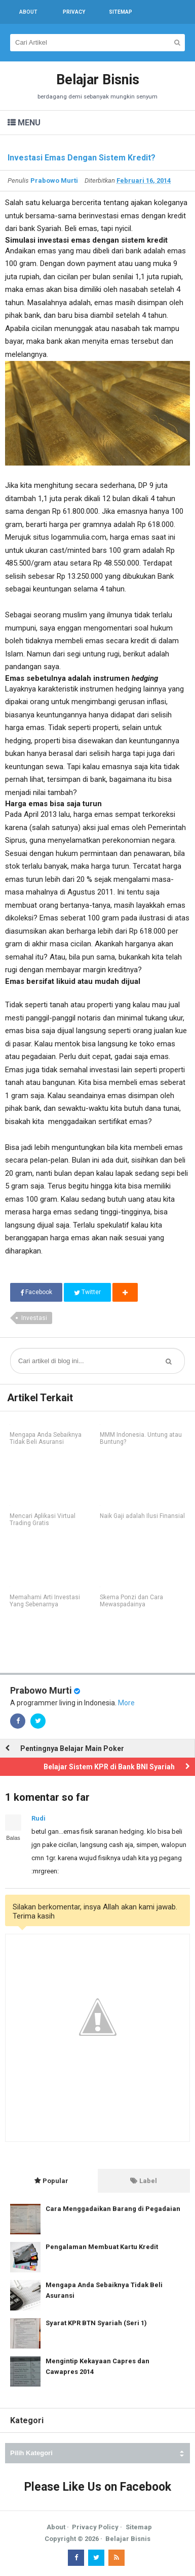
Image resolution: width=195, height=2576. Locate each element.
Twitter (87, 1292)
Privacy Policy (95, 2527)
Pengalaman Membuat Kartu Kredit (102, 2247)
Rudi (38, 1818)
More (126, 1703)
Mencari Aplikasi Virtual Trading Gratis (42, 1519)
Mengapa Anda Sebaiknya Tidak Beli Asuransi (46, 1438)
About (56, 2527)
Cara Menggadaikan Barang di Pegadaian (113, 2208)
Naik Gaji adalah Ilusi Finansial (142, 1516)
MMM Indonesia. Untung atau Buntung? (141, 1438)
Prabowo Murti (41, 1690)
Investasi (34, 1318)
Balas (13, 1838)
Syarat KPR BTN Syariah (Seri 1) (96, 2323)
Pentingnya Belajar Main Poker (72, 1748)
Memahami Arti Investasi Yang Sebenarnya (45, 1601)
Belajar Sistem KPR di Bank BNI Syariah (109, 1767)
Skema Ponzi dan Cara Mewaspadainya (131, 1601)
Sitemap (139, 2527)
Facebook (36, 1292)
